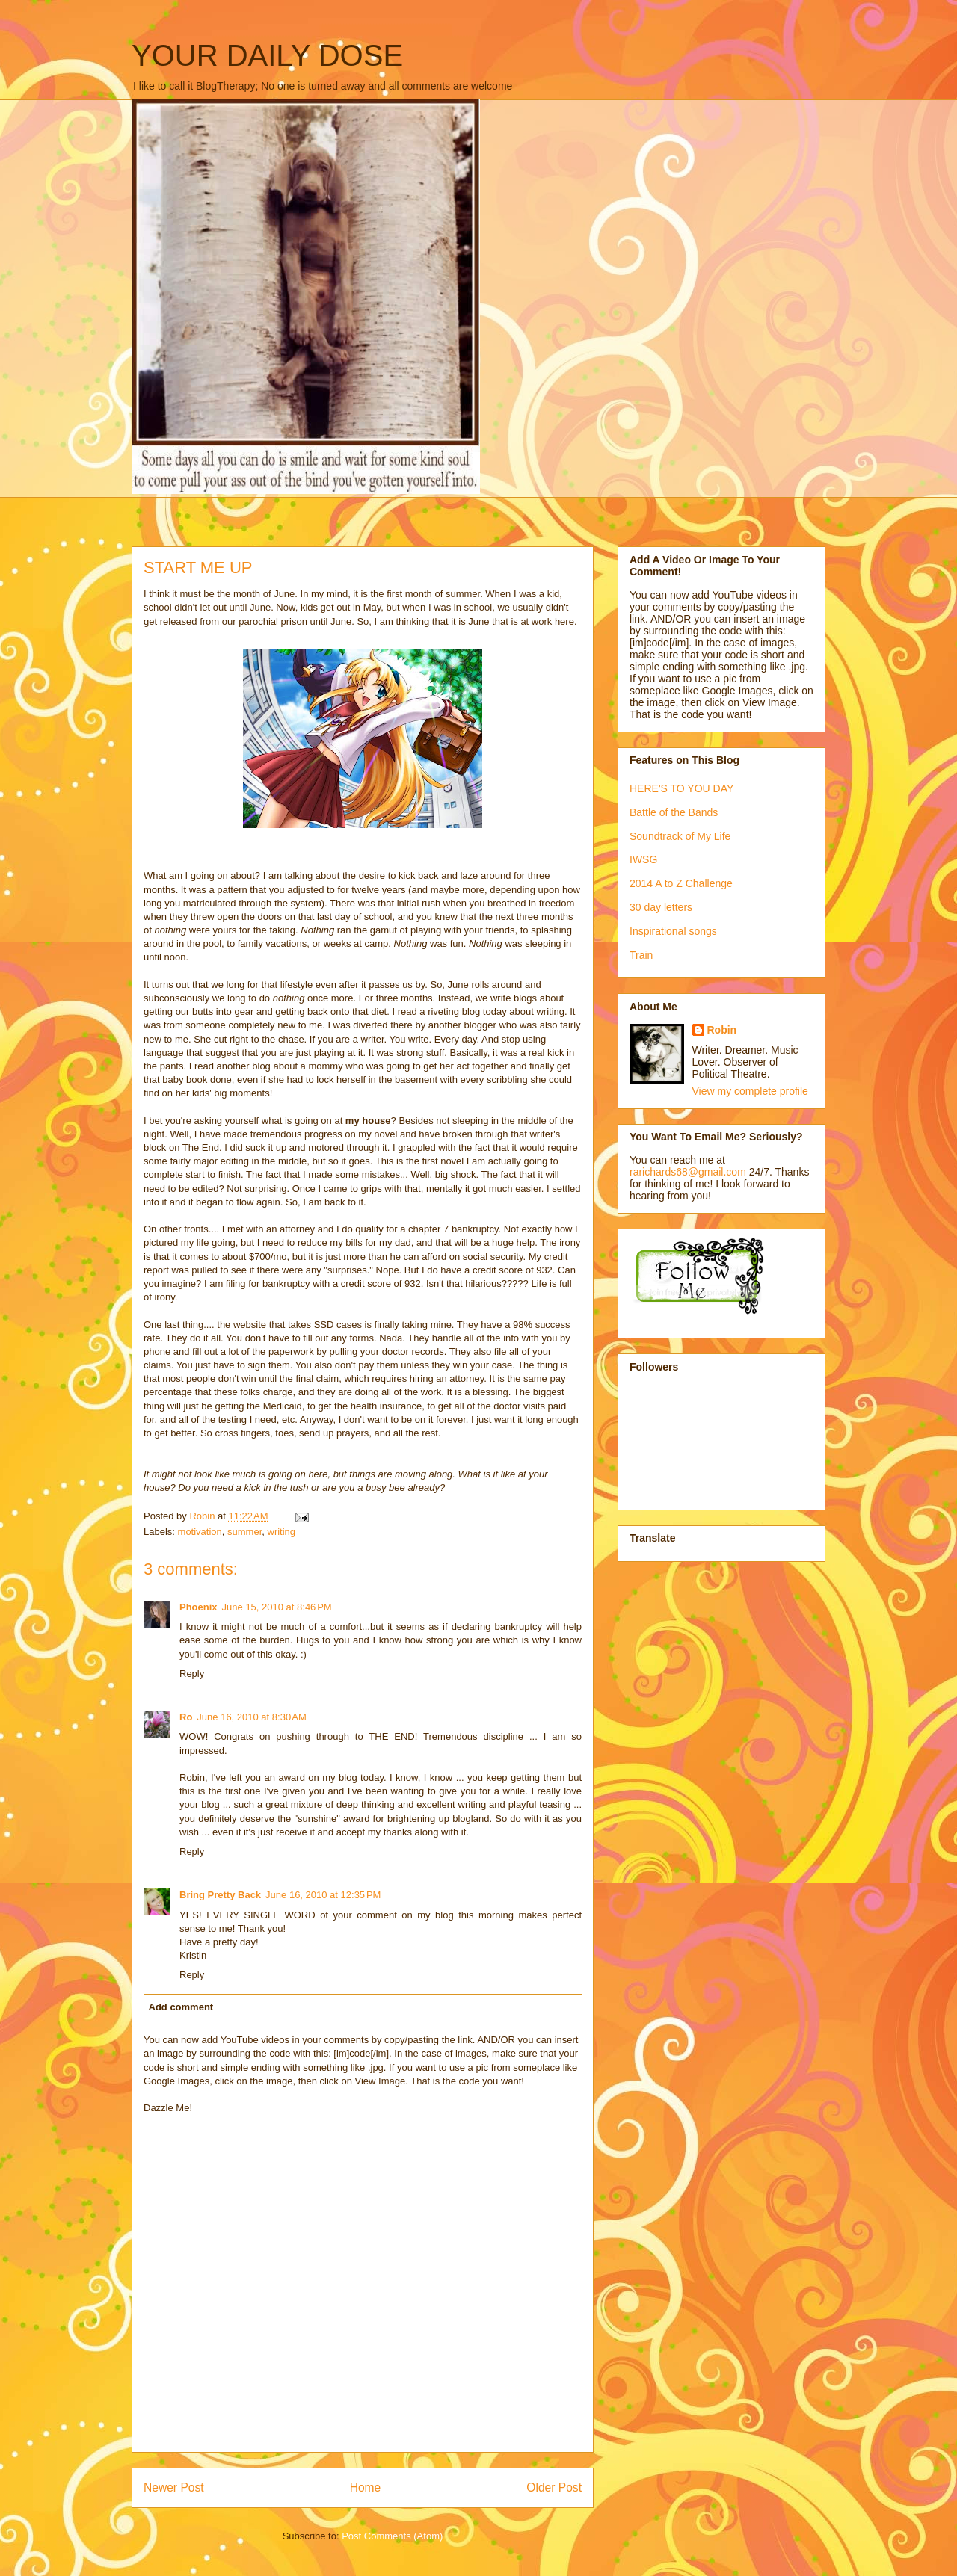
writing (282, 1531)
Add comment (181, 2007)
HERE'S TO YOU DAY (681, 788)
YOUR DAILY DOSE (267, 55)
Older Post (554, 2487)
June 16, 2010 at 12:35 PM (323, 1894)
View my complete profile (750, 1091)
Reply (191, 1673)
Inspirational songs (673, 931)
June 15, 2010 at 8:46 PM (277, 1607)
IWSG (643, 859)
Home (365, 2487)
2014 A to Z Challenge (681, 883)
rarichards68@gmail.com (688, 1172)
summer (244, 1531)
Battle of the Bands (674, 812)
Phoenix (198, 1607)
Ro (185, 1717)
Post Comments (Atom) (392, 2536)
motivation (200, 1531)
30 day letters (661, 907)
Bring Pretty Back (220, 1894)
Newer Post (174, 2487)
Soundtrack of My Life (680, 836)
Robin (722, 1030)
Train (641, 955)
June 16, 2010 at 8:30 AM (251, 1717)
